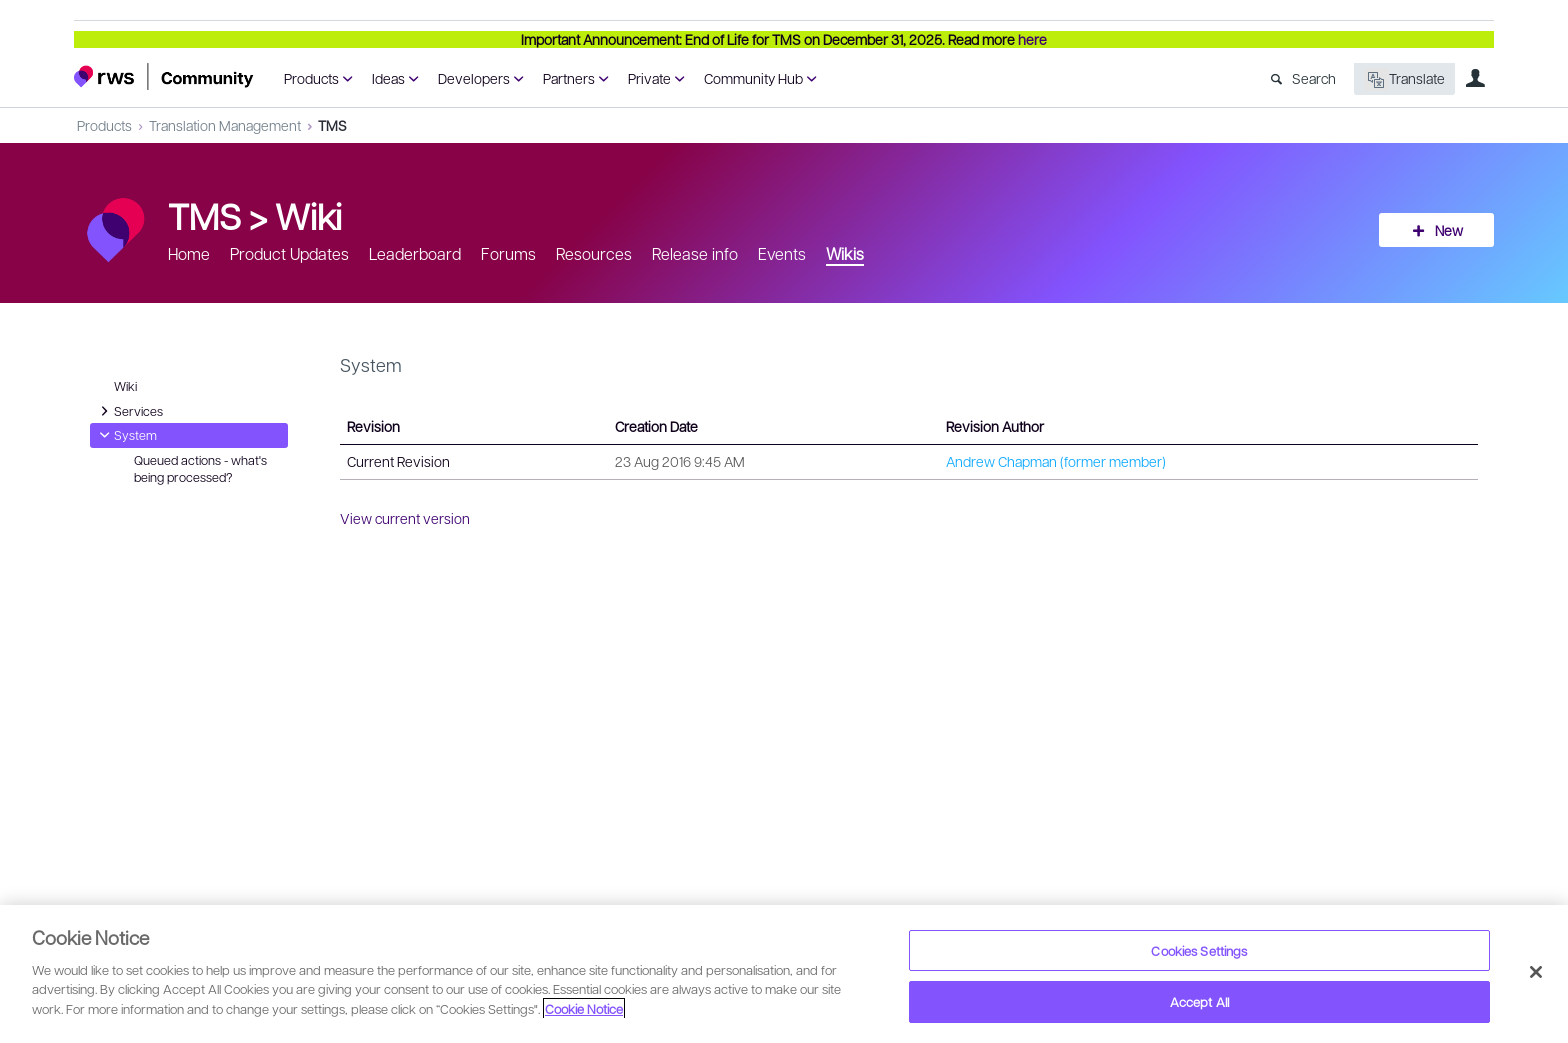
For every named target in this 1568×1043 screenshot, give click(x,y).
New (1449, 230)
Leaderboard (415, 253)
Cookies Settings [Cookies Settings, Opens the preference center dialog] (1199, 950)
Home (189, 253)
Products (311, 78)
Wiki (308, 215)
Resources (594, 253)
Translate (1404, 79)
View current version (405, 518)
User (1475, 78)
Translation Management (225, 125)
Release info (695, 253)
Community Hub (753, 78)
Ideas (388, 78)
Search (1314, 78)
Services (128, 411)
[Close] (1536, 972)
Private (649, 78)
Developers (474, 78)
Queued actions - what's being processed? (200, 468)
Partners (569, 78)
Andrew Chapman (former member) (1056, 461)
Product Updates (289, 253)
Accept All (1199, 1001)
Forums (508, 253)
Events (782, 253)
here (1032, 39)
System (125, 435)
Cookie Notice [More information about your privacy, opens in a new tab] (584, 1008)
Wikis (845, 253)
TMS (332, 125)
